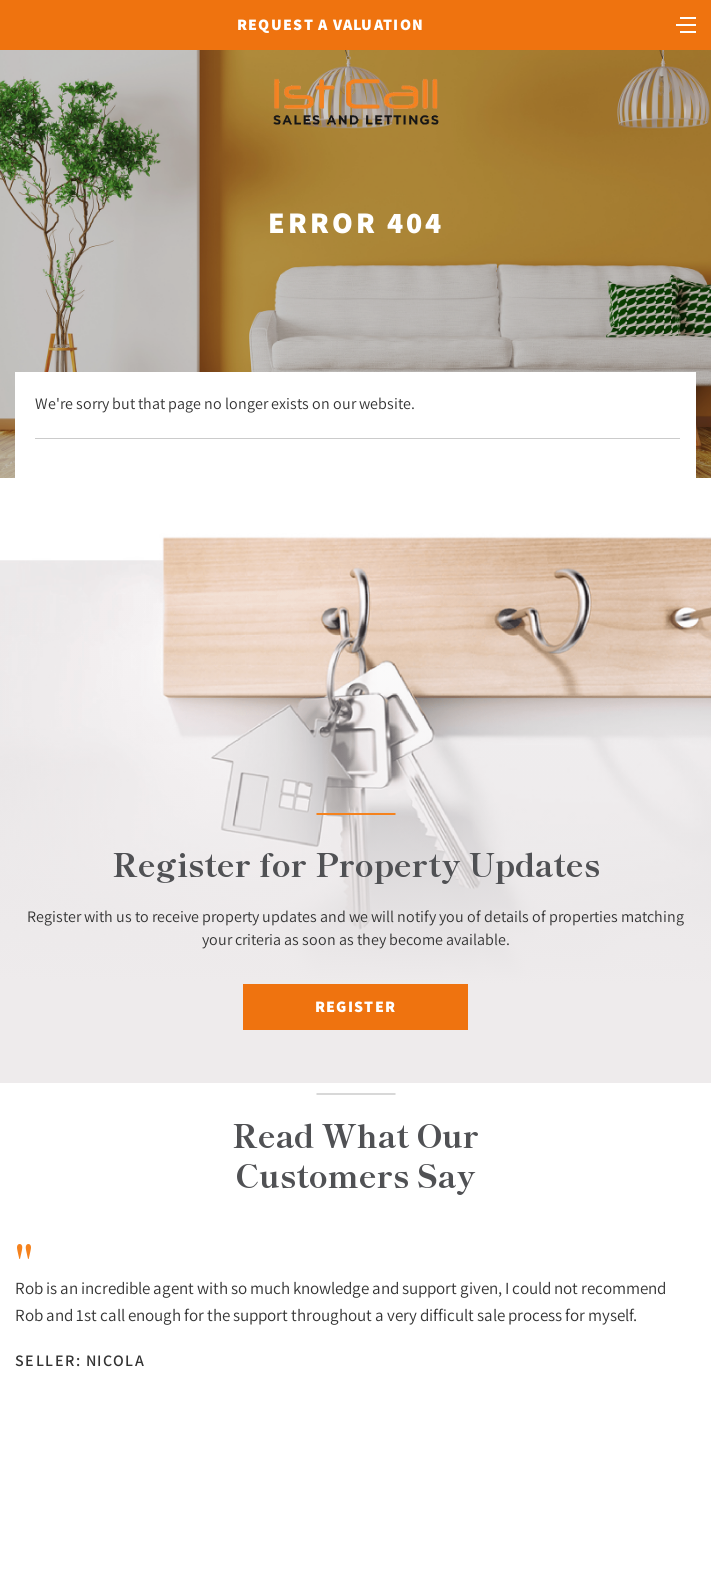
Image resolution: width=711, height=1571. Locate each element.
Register (355, 1006)
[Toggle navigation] (686, 23)
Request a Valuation (330, 24)
